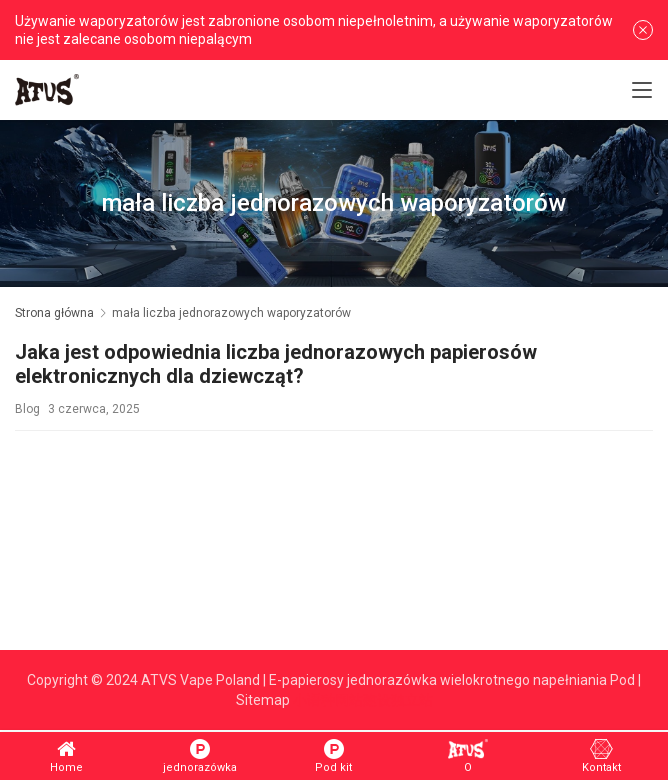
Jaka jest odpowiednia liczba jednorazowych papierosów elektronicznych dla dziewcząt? (276, 364)
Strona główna (54, 313)
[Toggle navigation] (642, 90)
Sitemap (263, 700)
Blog (27, 409)
